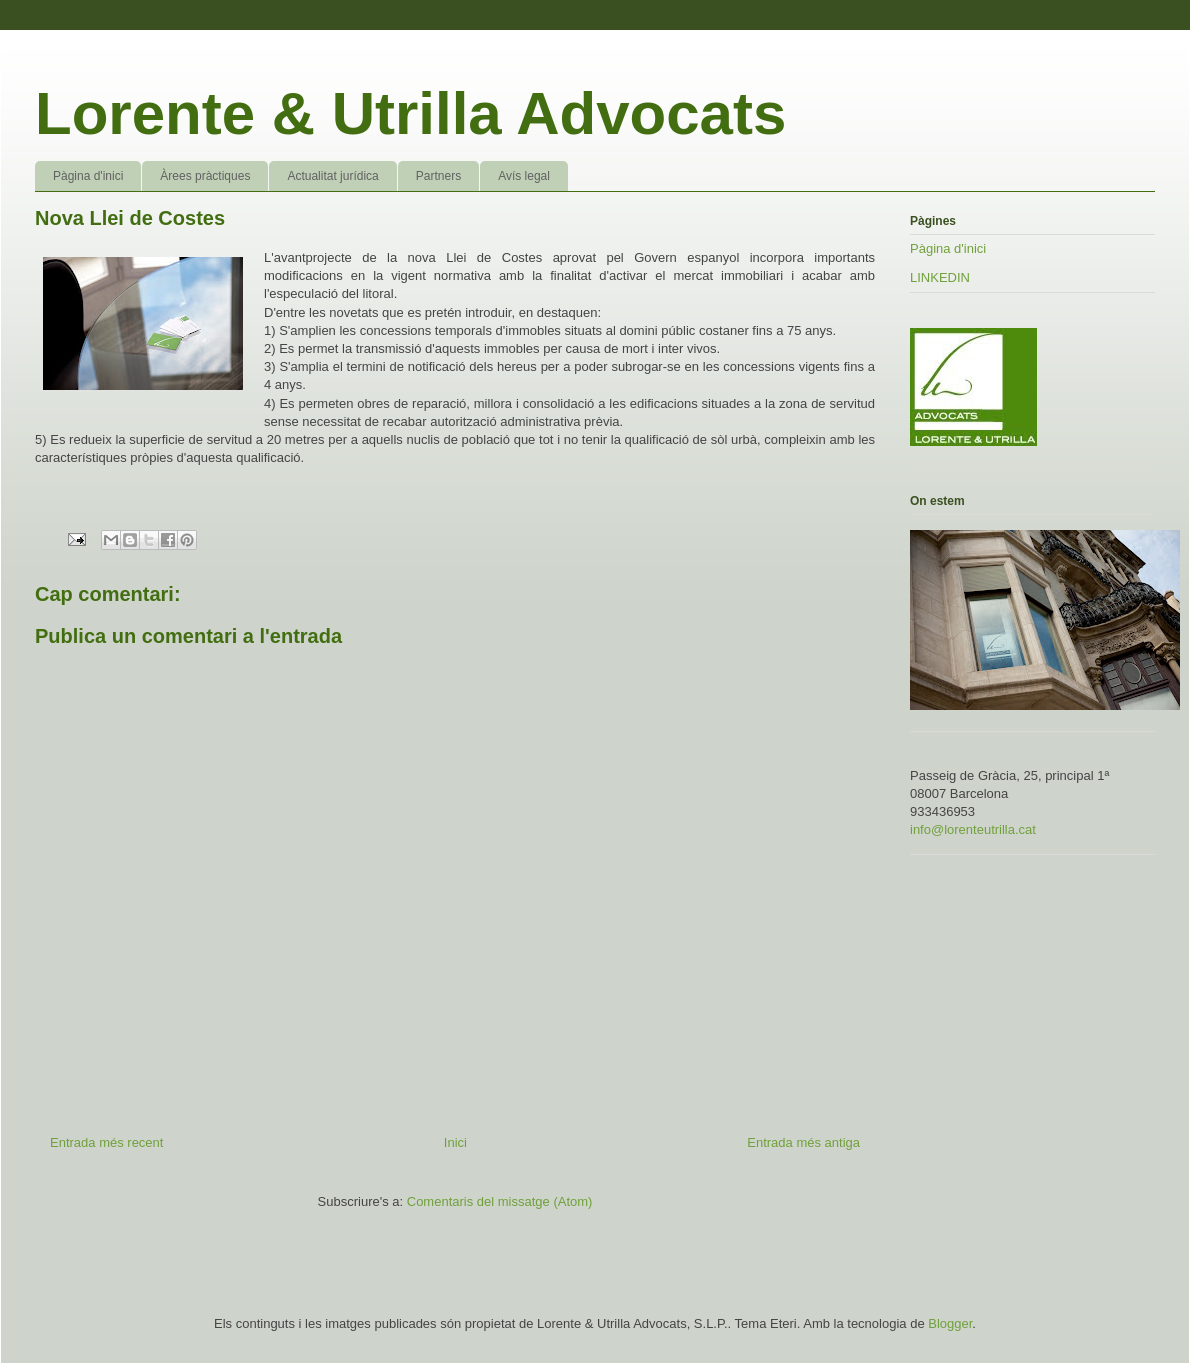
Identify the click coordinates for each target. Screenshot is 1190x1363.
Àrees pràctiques (205, 176)
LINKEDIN (940, 277)
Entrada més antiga (803, 1142)
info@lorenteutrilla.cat (973, 829)
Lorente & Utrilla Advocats (410, 113)
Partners (438, 176)
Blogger (950, 1323)
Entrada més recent (106, 1142)
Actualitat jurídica (332, 176)
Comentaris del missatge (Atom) (500, 1201)
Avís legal (524, 176)
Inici (455, 1142)
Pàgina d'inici (88, 176)
